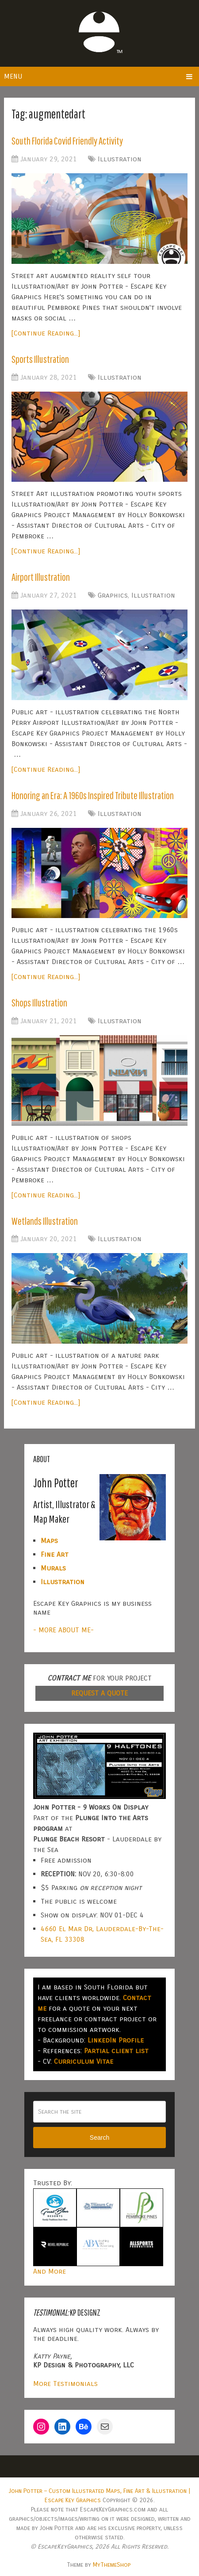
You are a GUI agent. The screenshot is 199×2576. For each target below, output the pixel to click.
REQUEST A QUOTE (99, 1692)
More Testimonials (65, 2382)
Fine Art (55, 1553)
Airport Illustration (42, 577)
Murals (53, 1567)
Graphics (113, 595)
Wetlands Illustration (46, 1220)
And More (49, 2270)
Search (99, 2137)
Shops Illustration (41, 1002)
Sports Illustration (42, 359)
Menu (13, 76)
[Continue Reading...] (45, 333)
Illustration (120, 159)
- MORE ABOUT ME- (63, 1629)
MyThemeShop (111, 2564)
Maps (49, 1540)
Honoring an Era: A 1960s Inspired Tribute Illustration (98, 795)
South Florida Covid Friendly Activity (70, 140)
